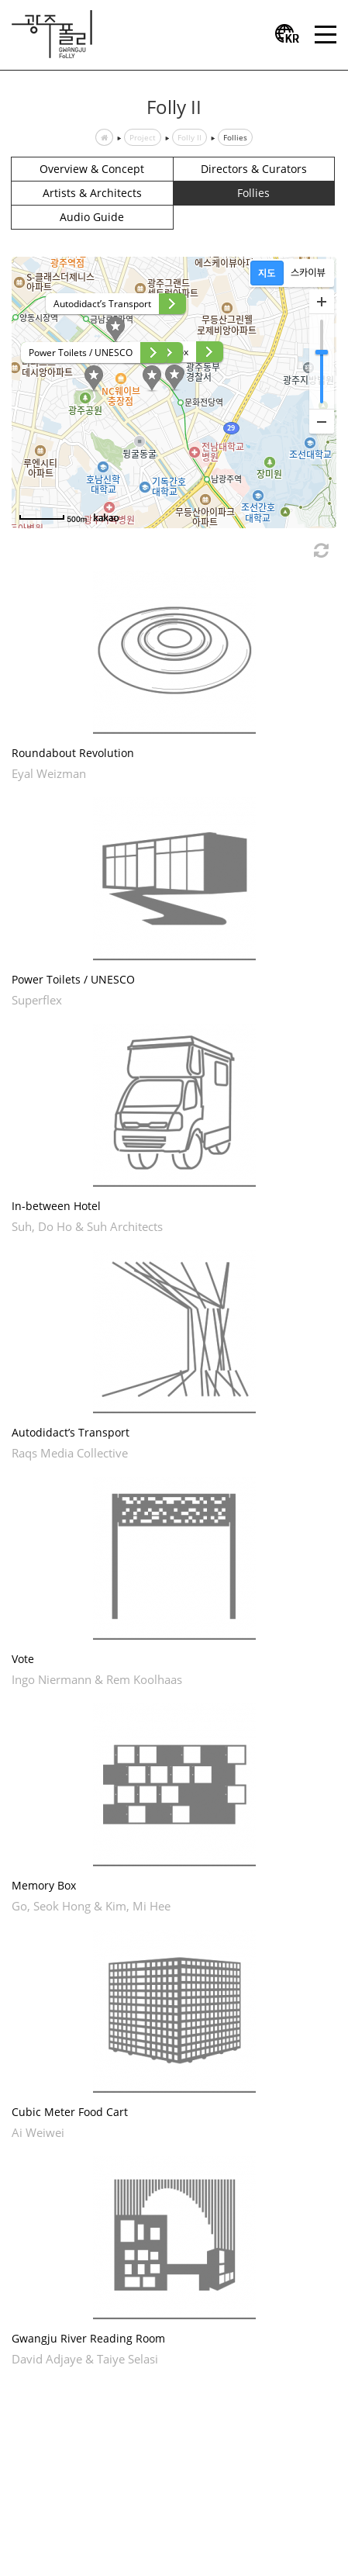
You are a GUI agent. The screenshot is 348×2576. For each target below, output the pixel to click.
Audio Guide (92, 216)
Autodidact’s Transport (70, 1432)
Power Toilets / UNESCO (73, 979)
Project (142, 137)
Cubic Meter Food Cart (70, 2111)
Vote (23, 1658)
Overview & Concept (92, 168)
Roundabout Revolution (73, 752)
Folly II (189, 137)
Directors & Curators (254, 168)
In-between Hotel (56, 1205)
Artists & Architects (92, 192)
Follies (235, 137)
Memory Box (44, 1885)
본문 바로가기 (0, 0)
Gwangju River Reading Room (88, 2338)
